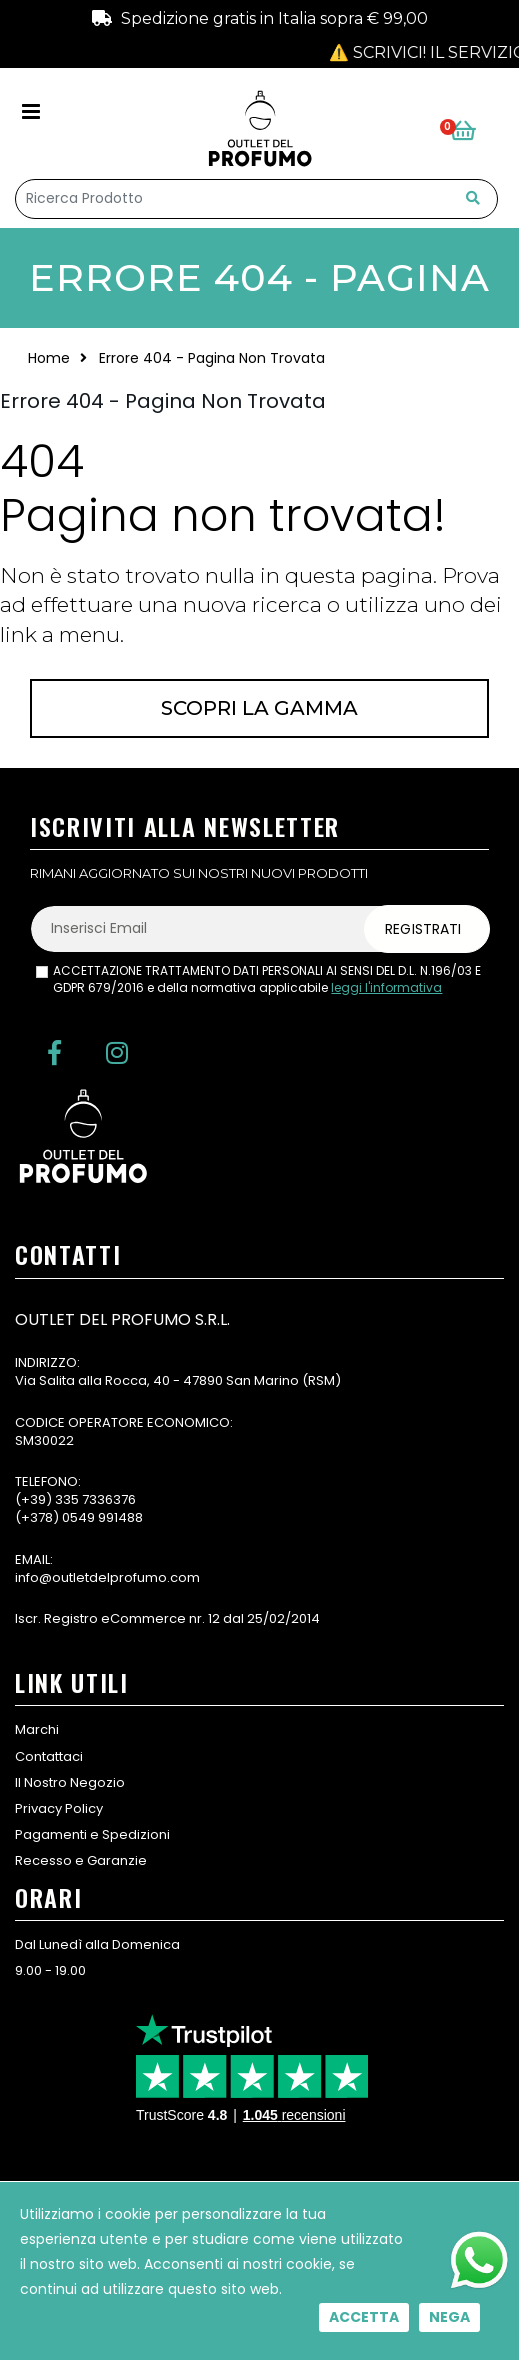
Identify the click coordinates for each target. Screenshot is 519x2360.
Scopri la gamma (259, 708)
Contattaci (49, 1756)
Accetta (364, 2317)
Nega (449, 2317)
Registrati (423, 929)
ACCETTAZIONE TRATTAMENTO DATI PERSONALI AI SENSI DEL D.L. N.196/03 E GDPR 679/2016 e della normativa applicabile (267, 979)
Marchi (37, 1729)
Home (49, 358)
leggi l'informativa (386, 987)
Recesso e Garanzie (81, 1860)
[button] (474, 132)
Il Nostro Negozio (70, 1782)
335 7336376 (95, 1499)
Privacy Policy (59, 1808)
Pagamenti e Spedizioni (92, 1834)
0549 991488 (102, 1517)
